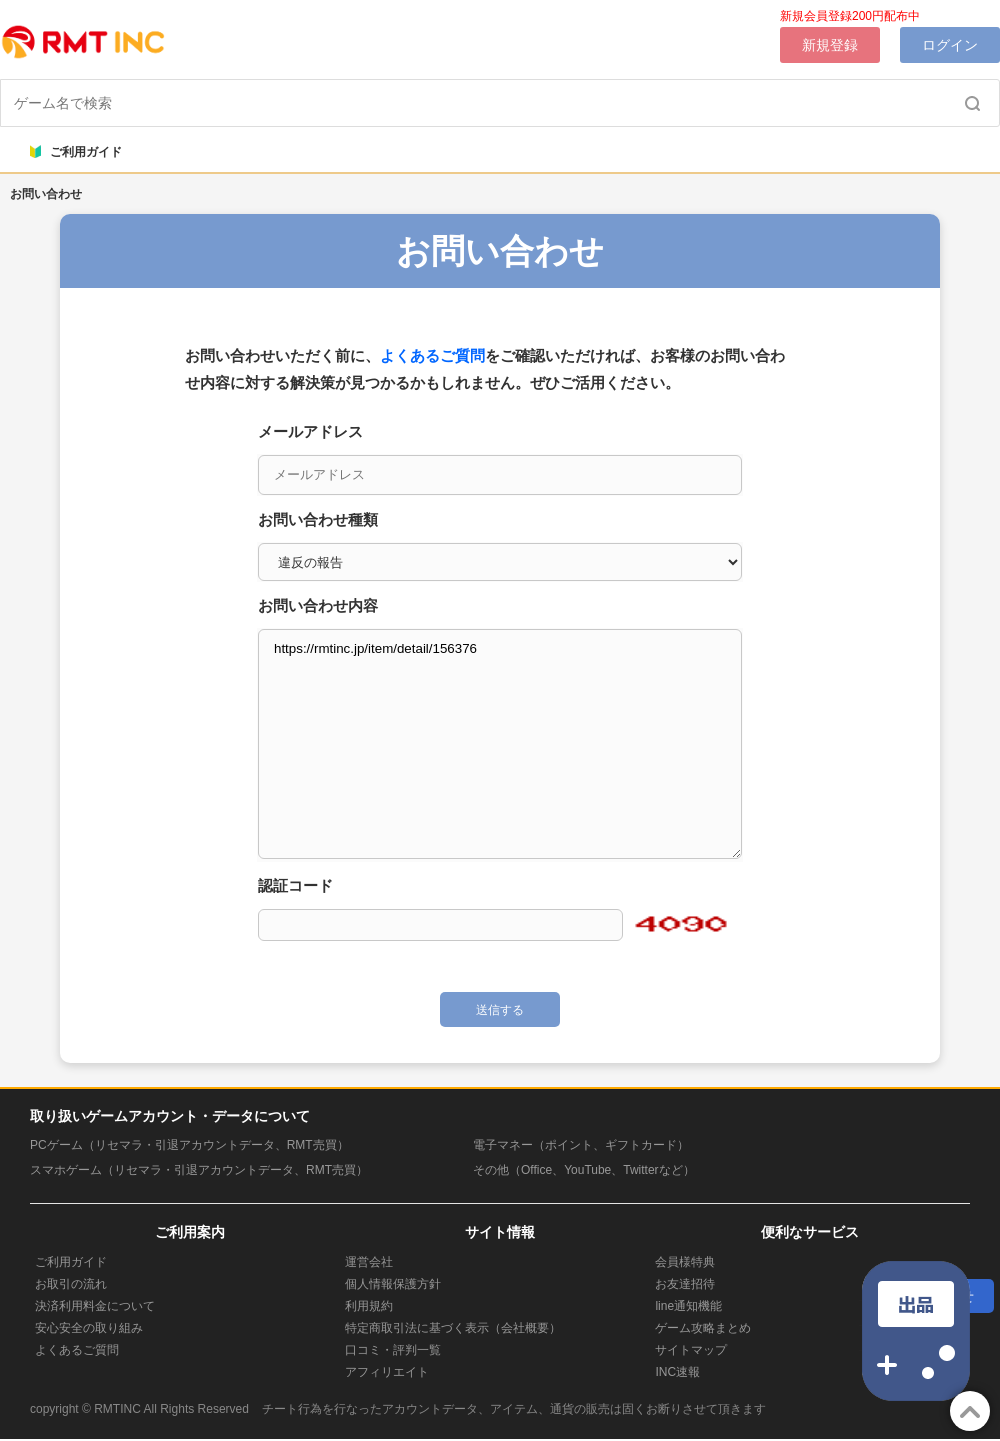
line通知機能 (688, 1306)
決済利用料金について (95, 1306)
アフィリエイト (387, 1372)
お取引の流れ (71, 1284)
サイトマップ (691, 1350)
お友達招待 (685, 1284)
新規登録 (830, 45)
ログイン (950, 45)
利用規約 (369, 1306)
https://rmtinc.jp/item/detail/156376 (500, 744)
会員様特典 (685, 1262)
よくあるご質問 (432, 355)
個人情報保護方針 (393, 1284)
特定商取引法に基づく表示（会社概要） (453, 1328)
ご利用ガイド (76, 152)
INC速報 (677, 1372)
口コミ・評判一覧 (393, 1350)
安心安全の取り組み (89, 1328)
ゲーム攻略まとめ (703, 1328)
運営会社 (369, 1262)
